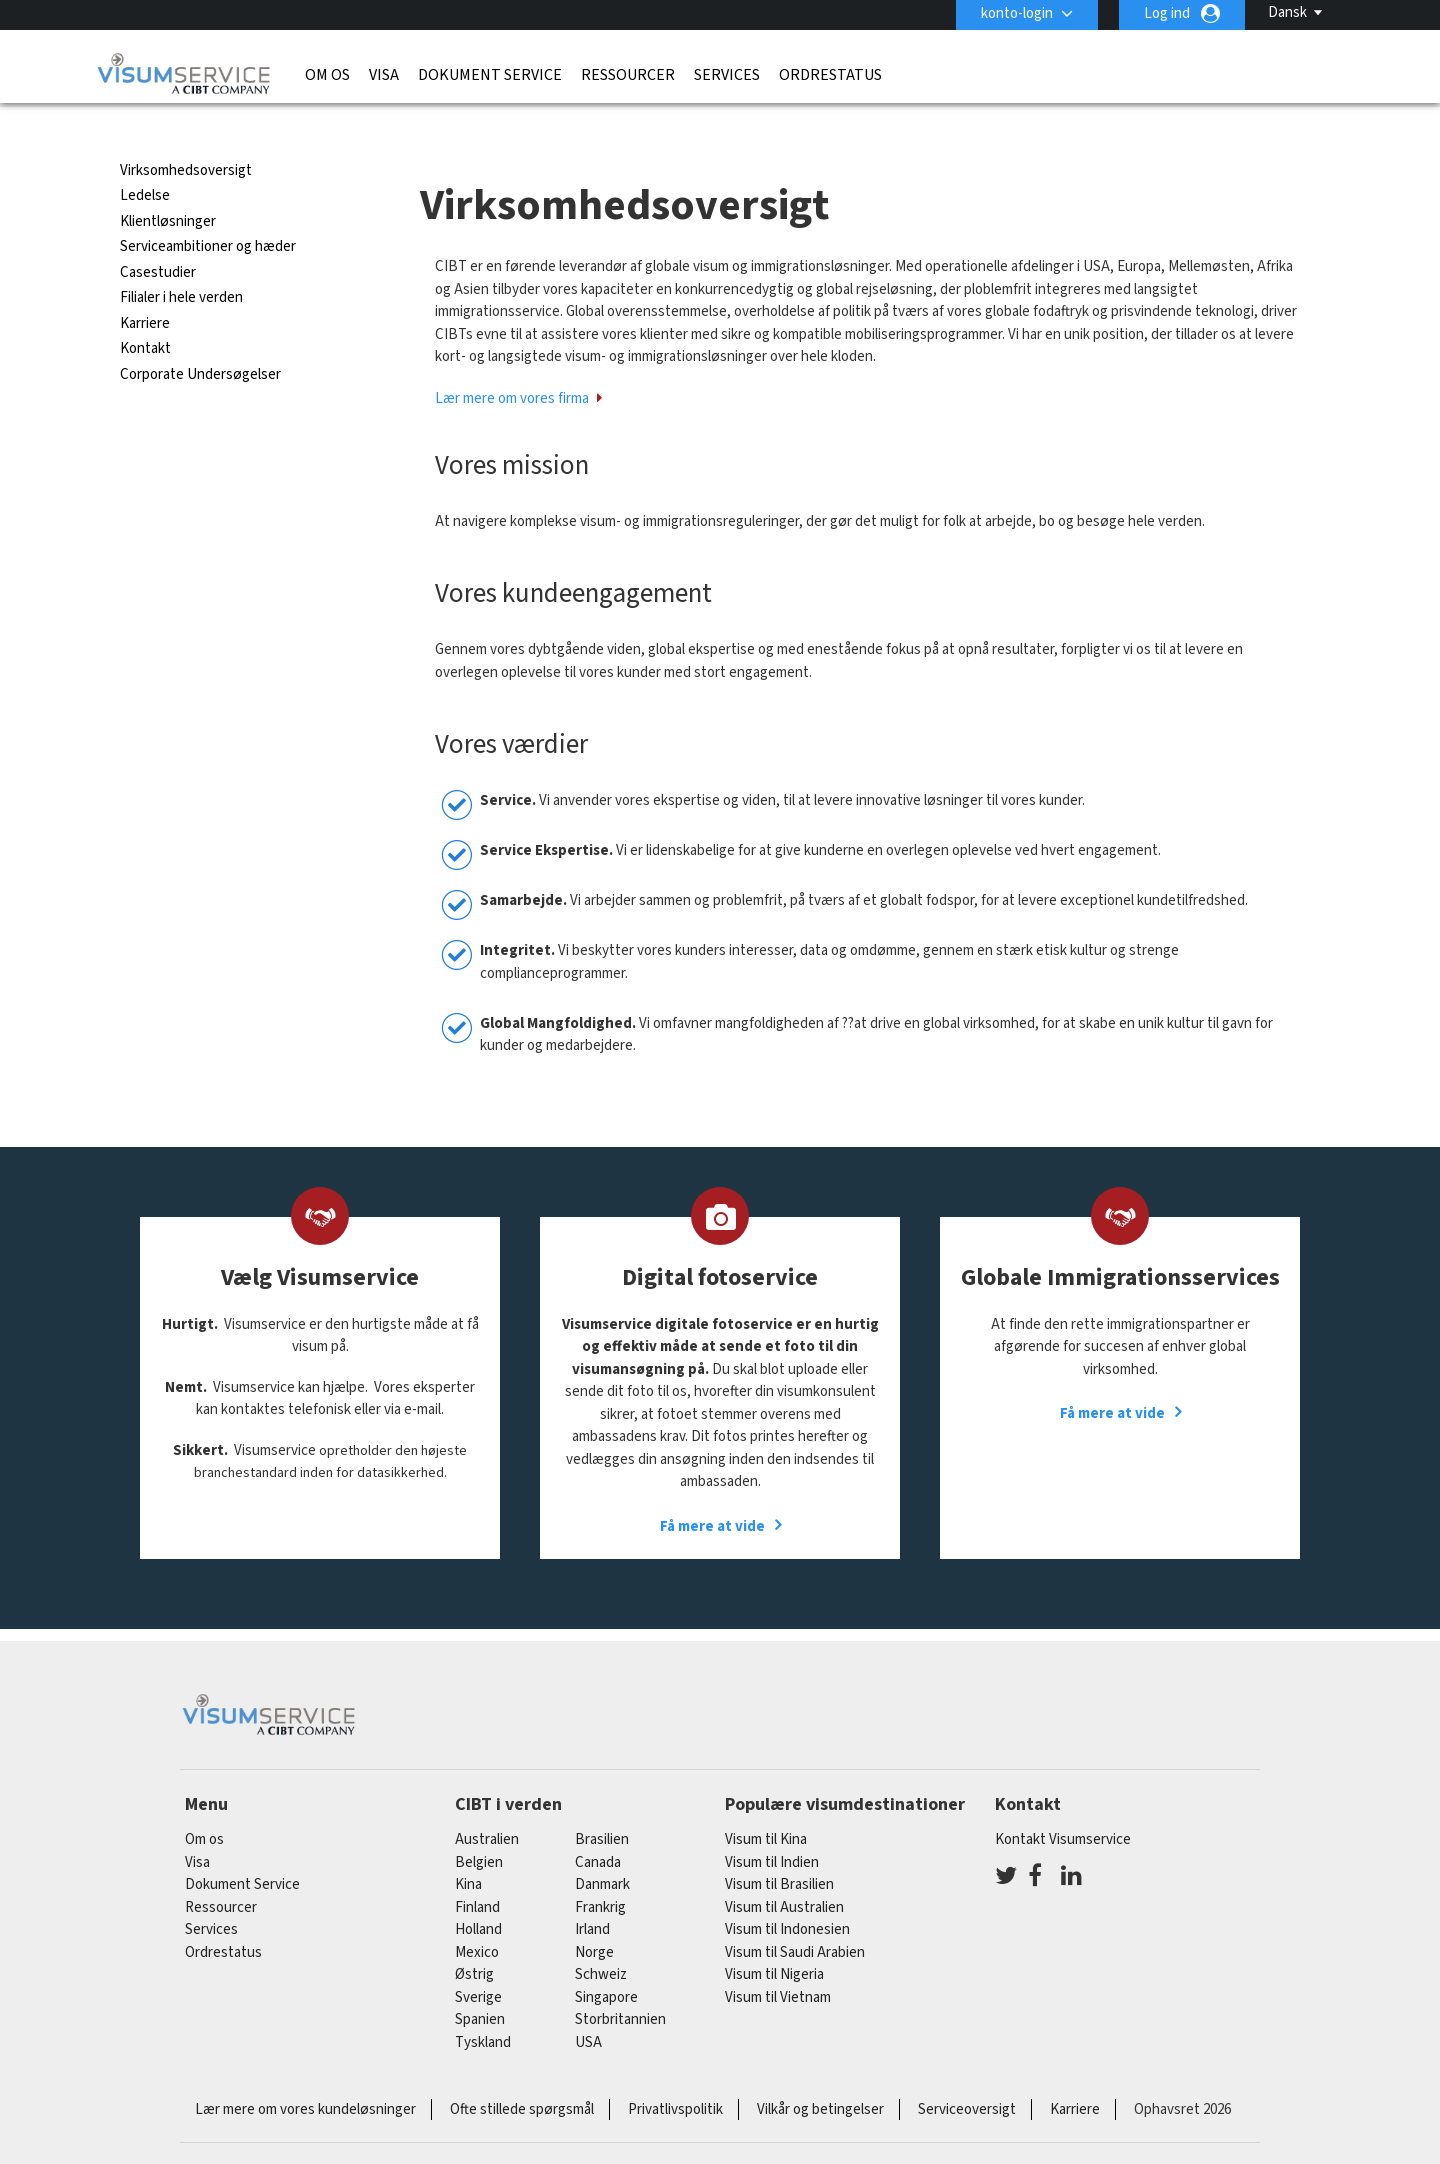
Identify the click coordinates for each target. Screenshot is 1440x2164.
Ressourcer (628, 75)
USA (588, 2006)
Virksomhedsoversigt (186, 134)
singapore (606, 1961)
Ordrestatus (830, 75)
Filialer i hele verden (181, 261)
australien (487, 1803)
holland (478, 1893)
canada (598, 1826)
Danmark (602, 1848)
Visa (384, 75)
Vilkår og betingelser (820, 2073)
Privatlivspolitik (675, 2073)
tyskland (483, 2006)
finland (477, 1871)
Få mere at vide (712, 1490)
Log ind (1167, 13)
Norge (594, 1916)
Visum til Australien (784, 1871)
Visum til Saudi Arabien (795, 1916)
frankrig (600, 1871)
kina (468, 1848)
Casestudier (158, 236)
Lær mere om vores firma (512, 362)
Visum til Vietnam (778, 1961)
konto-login (1017, 13)
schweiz (601, 1938)
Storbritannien (620, 1983)
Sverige (478, 1961)
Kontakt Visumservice (1063, 1803)
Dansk (1287, 12)
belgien (479, 1826)
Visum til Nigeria (774, 1938)
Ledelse (145, 159)
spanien (480, 1983)
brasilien (602, 1803)
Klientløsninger (168, 185)
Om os (327, 75)
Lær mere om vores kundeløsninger (305, 2073)
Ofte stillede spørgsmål (522, 2073)
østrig (474, 1938)
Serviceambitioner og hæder (208, 210)
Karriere (145, 287)
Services (727, 75)
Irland (592, 1893)
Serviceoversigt (967, 2073)
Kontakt (145, 312)
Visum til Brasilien (779, 1848)
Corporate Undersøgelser (200, 338)
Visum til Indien (772, 1826)
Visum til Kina (766, 1803)
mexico (477, 1916)
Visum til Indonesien (787, 1893)
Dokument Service (490, 75)
